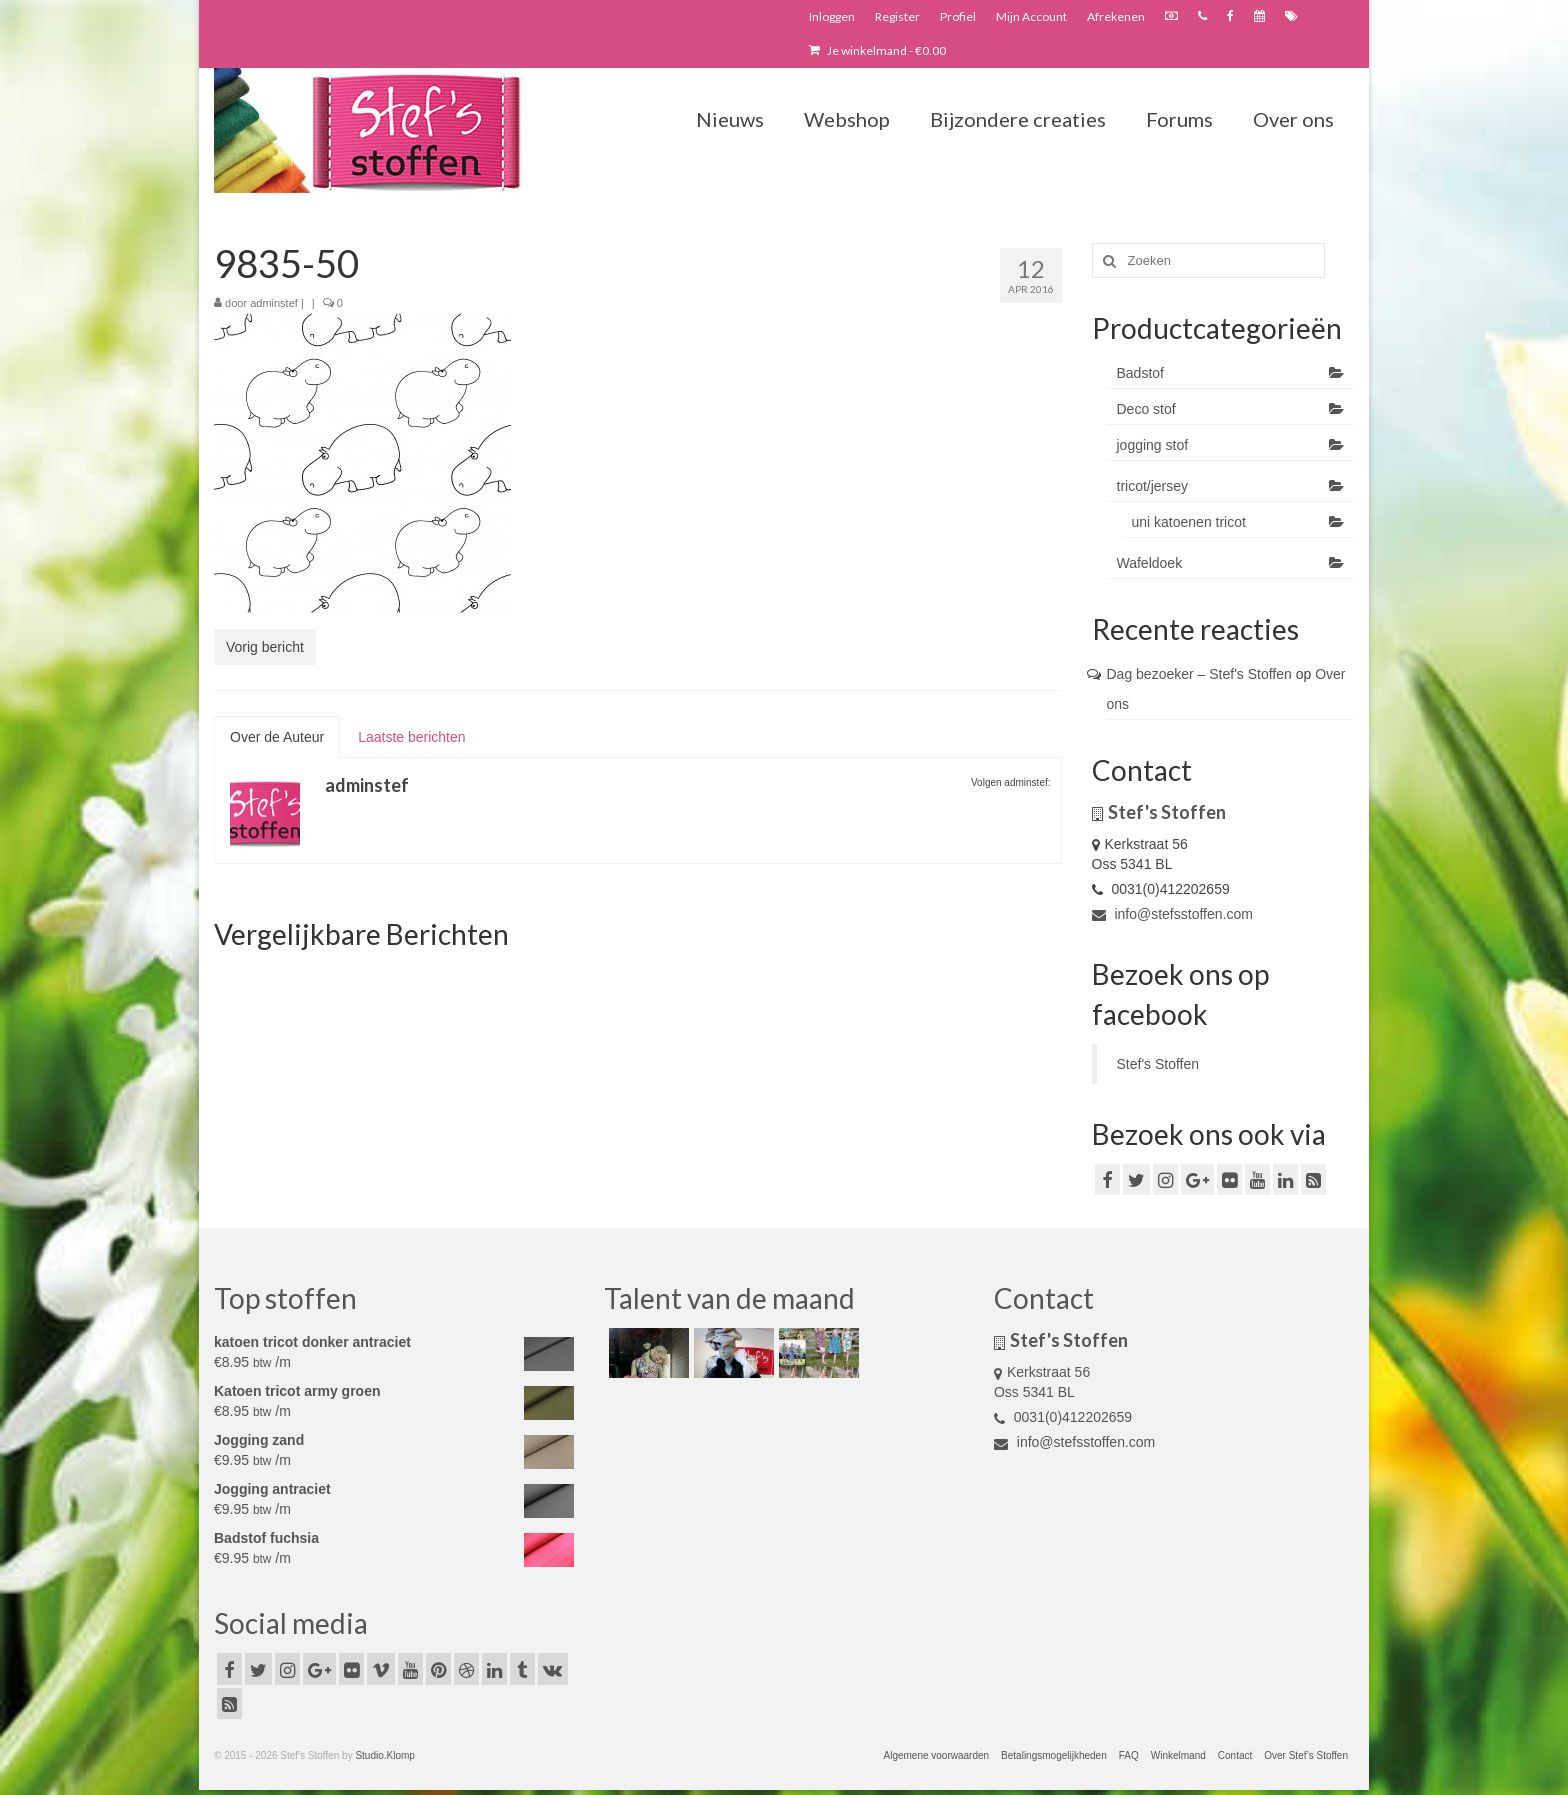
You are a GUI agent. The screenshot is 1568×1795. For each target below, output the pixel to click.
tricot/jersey (1153, 486)
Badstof (1140, 373)
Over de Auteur (277, 737)
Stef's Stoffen (1158, 1064)
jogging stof (1153, 445)
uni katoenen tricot (1189, 522)
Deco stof (1146, 409)
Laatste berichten (411, 737)
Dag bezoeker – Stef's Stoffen (1199, 674)
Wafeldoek (1150, 563)
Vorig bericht (265, 647)
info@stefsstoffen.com (1172, 914)
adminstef (274, 303)
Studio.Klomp (384, 1755)
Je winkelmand (877, 50)
